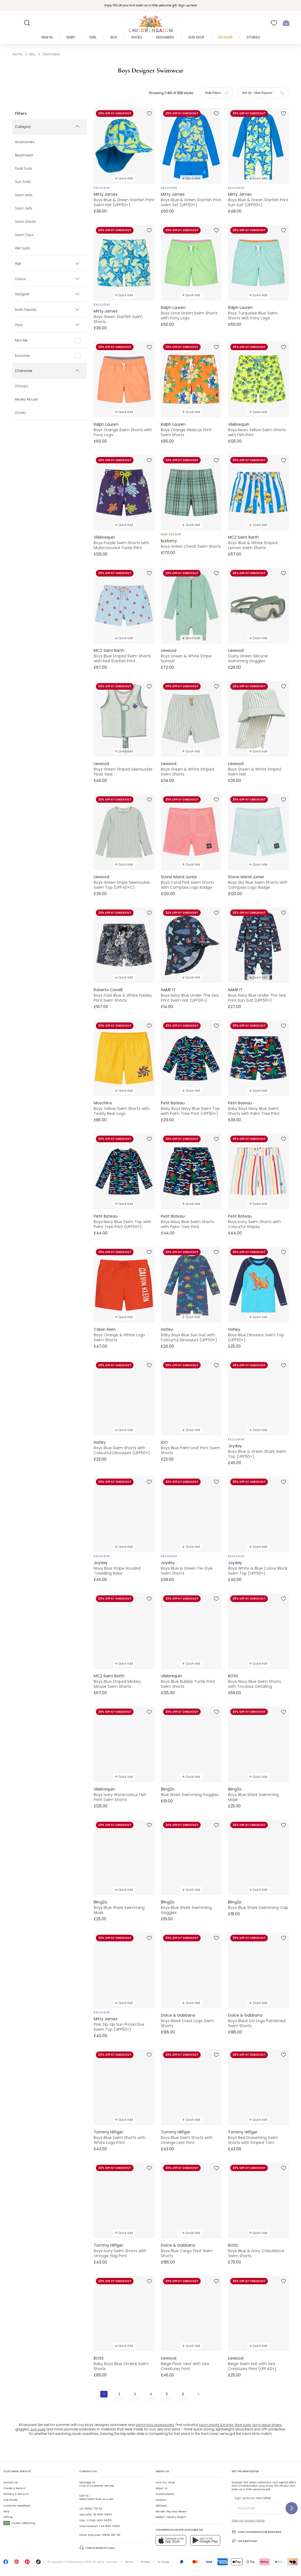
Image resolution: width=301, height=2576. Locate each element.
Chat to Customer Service (96, 2484)
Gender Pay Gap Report (171, 2511)
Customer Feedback (16, 2505)
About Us (161, 2488)
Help (6, 2511)
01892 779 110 (93, 2508)
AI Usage (163, 2562)
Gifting (7, 2517)
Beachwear (24, 155)
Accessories (25, 142)
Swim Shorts (25, 222)
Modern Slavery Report (171, 2517)
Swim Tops (24, 235)
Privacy (145, 2562)
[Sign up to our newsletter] (292, 2508)
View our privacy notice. (248, 2520)
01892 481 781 (111, 2535)
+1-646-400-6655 (99, 2520)
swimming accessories (154, 2424)
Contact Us (10, 2482)
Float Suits (23, 169)
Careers (161, 2500)
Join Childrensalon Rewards (257, 2532)
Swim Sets (23, 208)
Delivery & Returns (16, 2494)
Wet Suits (22, 248)
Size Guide (10, 2500)
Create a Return (14, 2488)
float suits (243, 2424)
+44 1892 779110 (109, 2526)
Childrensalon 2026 (77, 2562)
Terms (129, 2562)
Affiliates (161, 2505)
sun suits (38, 2429)
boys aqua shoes (267, 2424)
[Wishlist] (274, 23)
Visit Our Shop (165, 2482)
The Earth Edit (245, 2541)
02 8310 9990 (102, 2514)
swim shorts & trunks (216, 2424)
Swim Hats (24, 195)
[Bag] (286, 23)
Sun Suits (23, 182)
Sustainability (165, 2494)
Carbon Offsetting (19, 2523)
